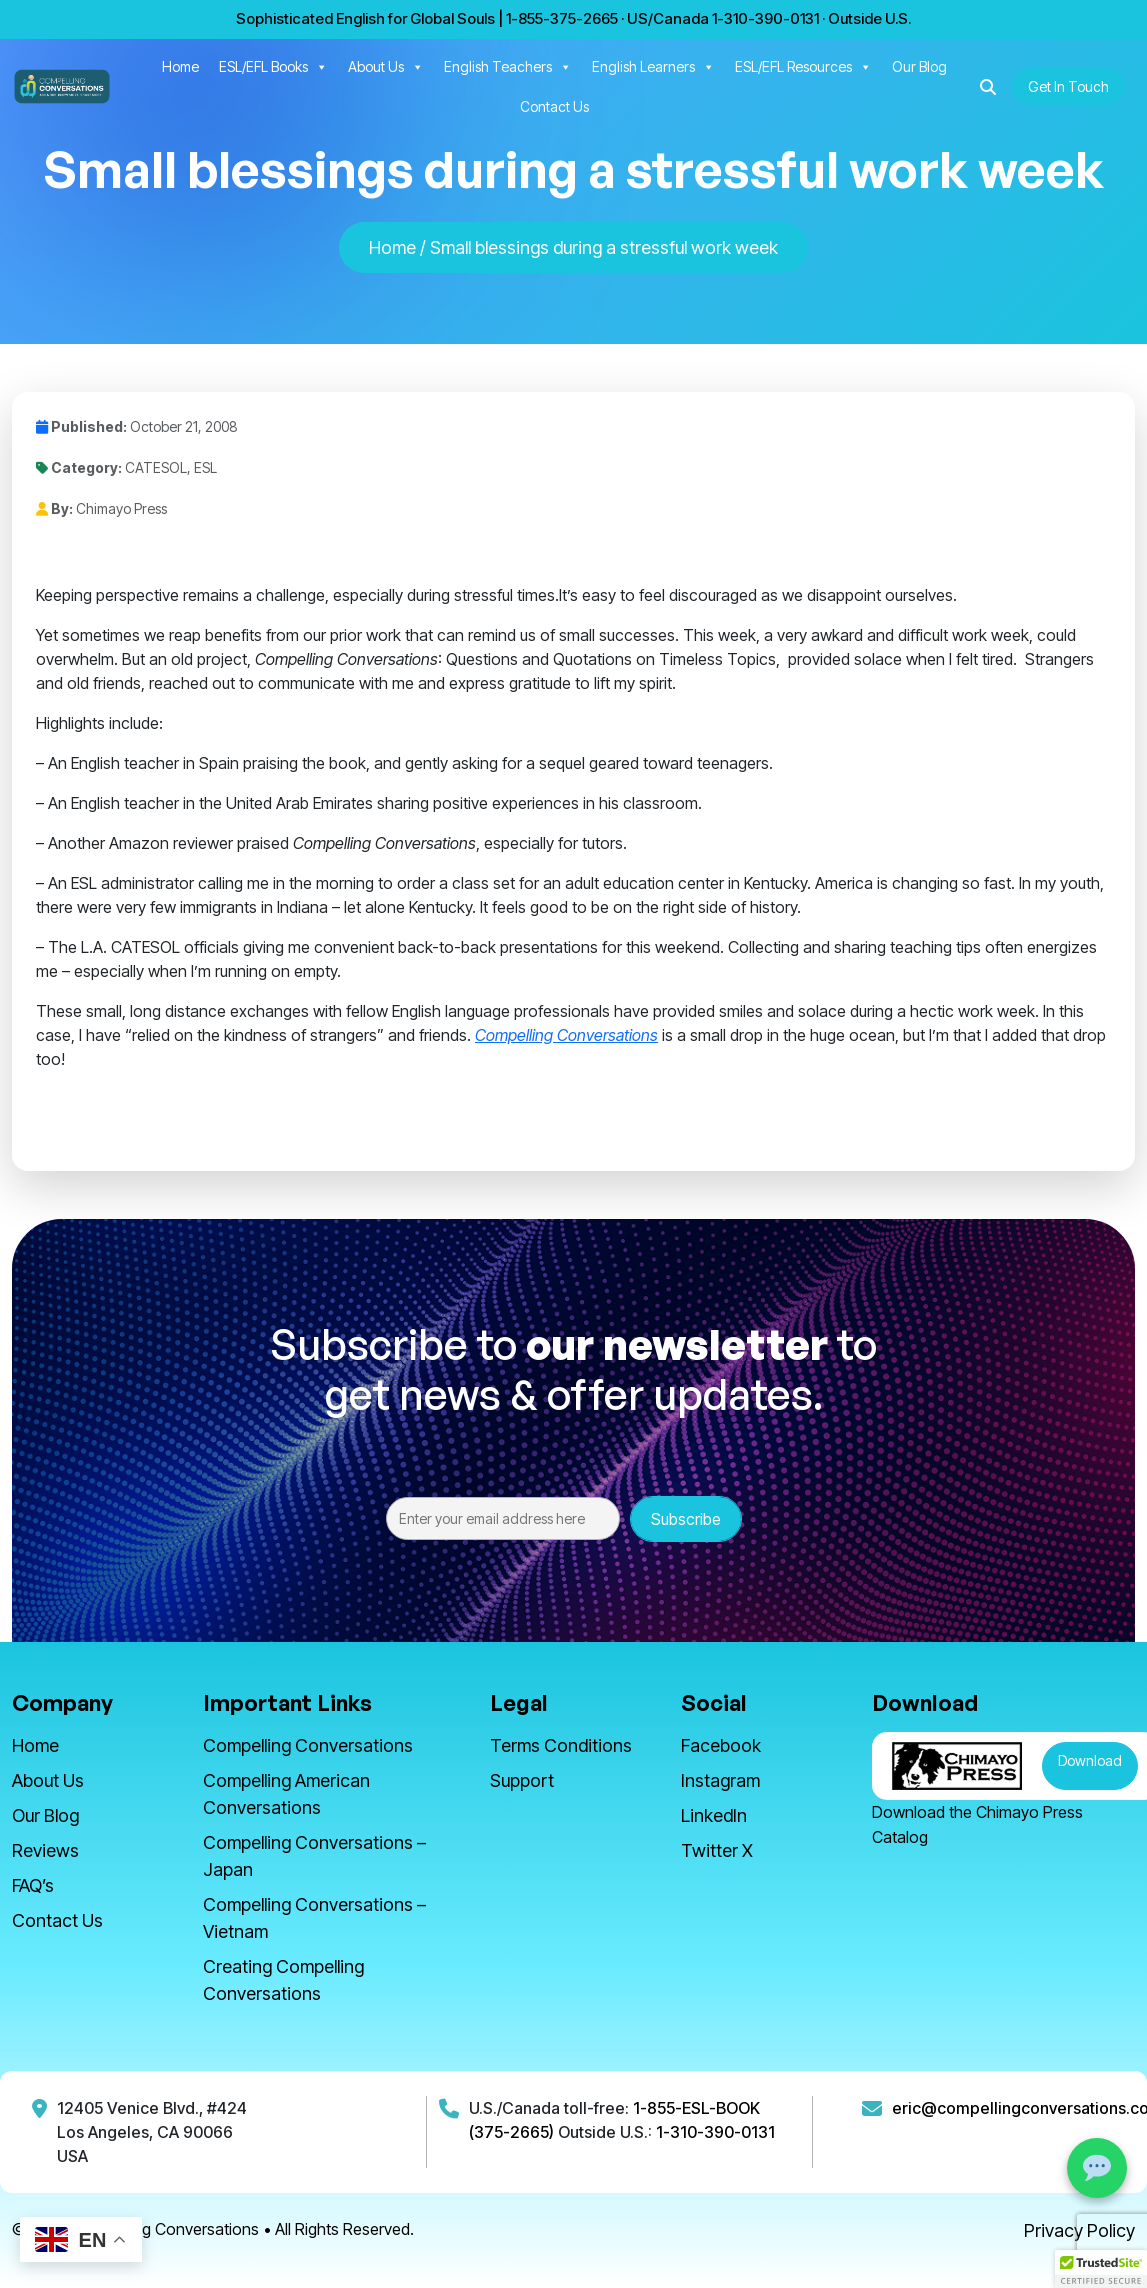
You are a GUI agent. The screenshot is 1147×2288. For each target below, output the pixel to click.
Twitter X (717, 1850)
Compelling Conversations (308, 1745)
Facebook (721, 1745)
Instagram (720, 1780)
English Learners (653, 67)
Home (180, 66)
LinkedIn (714, 1815)
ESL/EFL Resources (803, 67)
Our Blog (919, 66)
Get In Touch (1068, 86)
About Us (386, 67)
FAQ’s (33, 1885)
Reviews (45, 1850)
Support (522, 1780)
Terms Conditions (561, 1745)
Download (1090, 1760)
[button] (988, 87)
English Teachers (508, 67)
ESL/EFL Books (273, 67)
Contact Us (554, 106)
